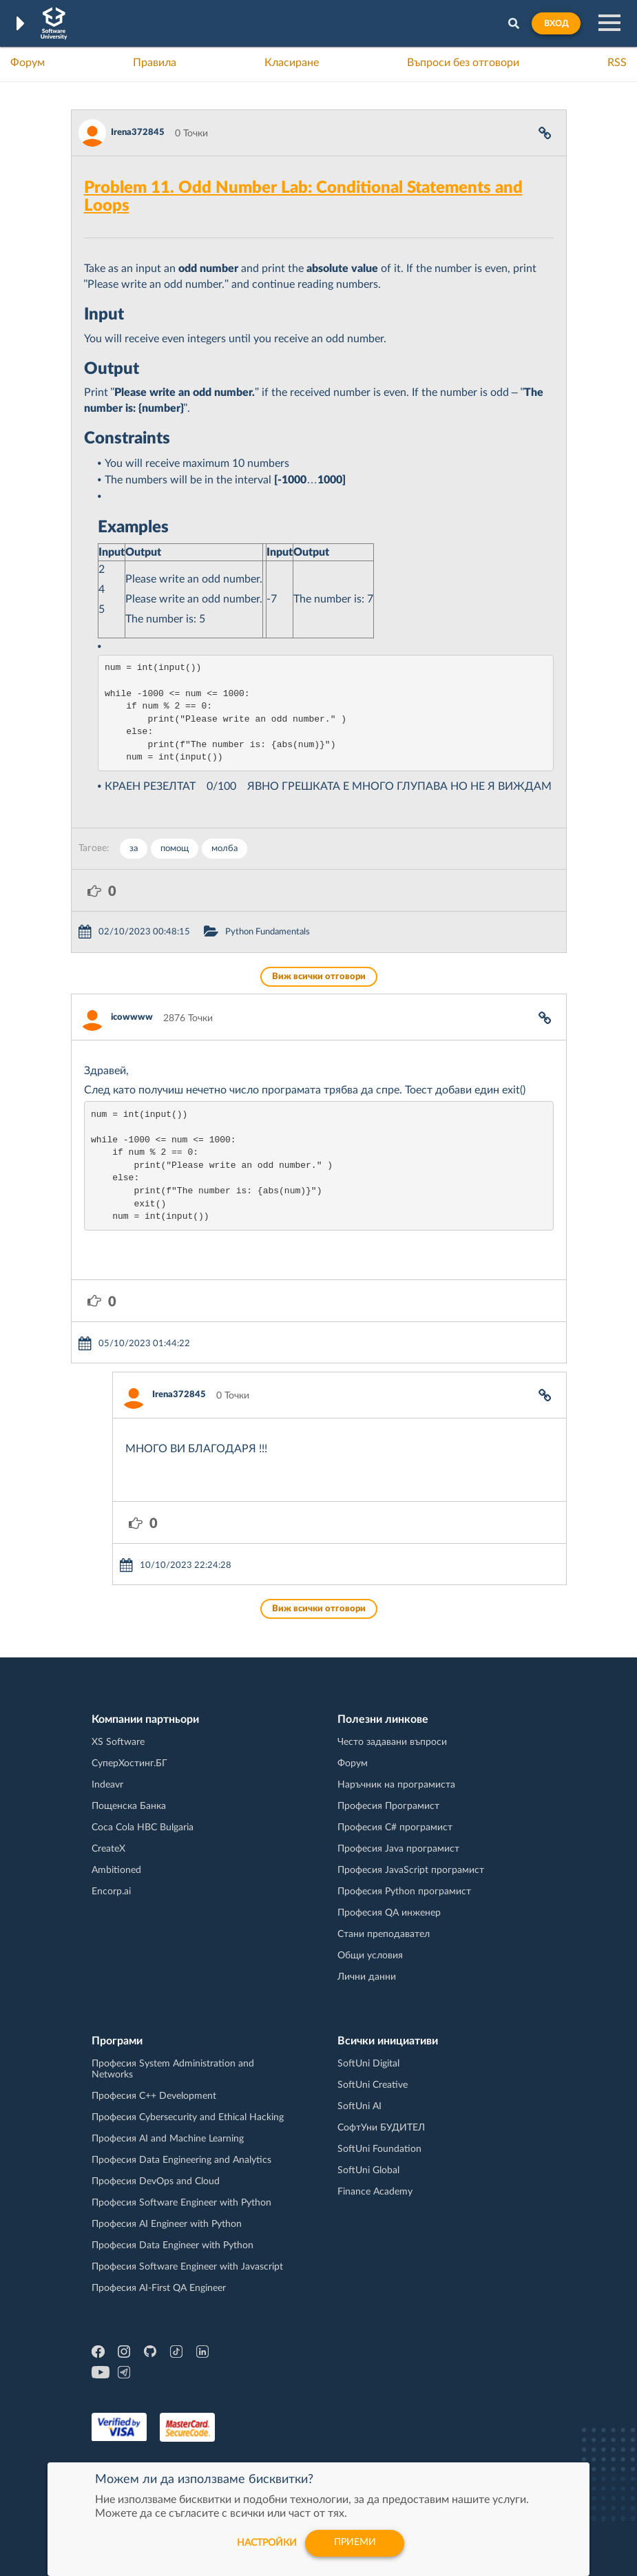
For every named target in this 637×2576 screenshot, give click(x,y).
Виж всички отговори (319, 976)
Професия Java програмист (398, 1849)
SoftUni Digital (368, 2064)
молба (224, 848)
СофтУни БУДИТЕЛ (381, 2128)
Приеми (355, 2543)
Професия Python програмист (404, 1891)
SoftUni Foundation (379, 2149)
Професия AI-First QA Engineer (159, 2288)
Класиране (291, 62)
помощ (174, 848)
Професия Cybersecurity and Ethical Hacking (188, 2117)
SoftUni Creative (372, 2085)
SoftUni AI (359, 2106)
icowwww (132, 1017)
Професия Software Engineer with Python (181, 2203)
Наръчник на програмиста (396, 1785)
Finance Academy (375, 2192)
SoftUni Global (368, 2170)
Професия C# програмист (394, 1827)
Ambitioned (116, 1870)
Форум (27, 62)
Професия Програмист (388, 1806)
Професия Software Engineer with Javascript (187, 2267)
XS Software (118, 1742)
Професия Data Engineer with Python (172, 2245)
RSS (617, 62)
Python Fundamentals (267, 932)
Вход (556, 23)
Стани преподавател (383, 1934)
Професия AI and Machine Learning (168, 2139)
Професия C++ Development (154, 2096)
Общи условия (370, 1955)
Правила (154, 62)
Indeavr (107, 1785)
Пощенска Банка (129, 1806)
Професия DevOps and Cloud (156, 2181)
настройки (266, 2543)
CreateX (108, 1849)
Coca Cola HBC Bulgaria (143, 1827)
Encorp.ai (111, 1891)
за (133, 848)
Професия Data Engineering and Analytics (181, 2160)
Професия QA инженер (389, 1913)
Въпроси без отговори (463, 62)
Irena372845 (138, 132)
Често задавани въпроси (392, 1742)
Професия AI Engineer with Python (167, 2224)
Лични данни (366, 1977)
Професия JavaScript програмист (410, 1870)
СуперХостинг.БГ (129, 1763)
